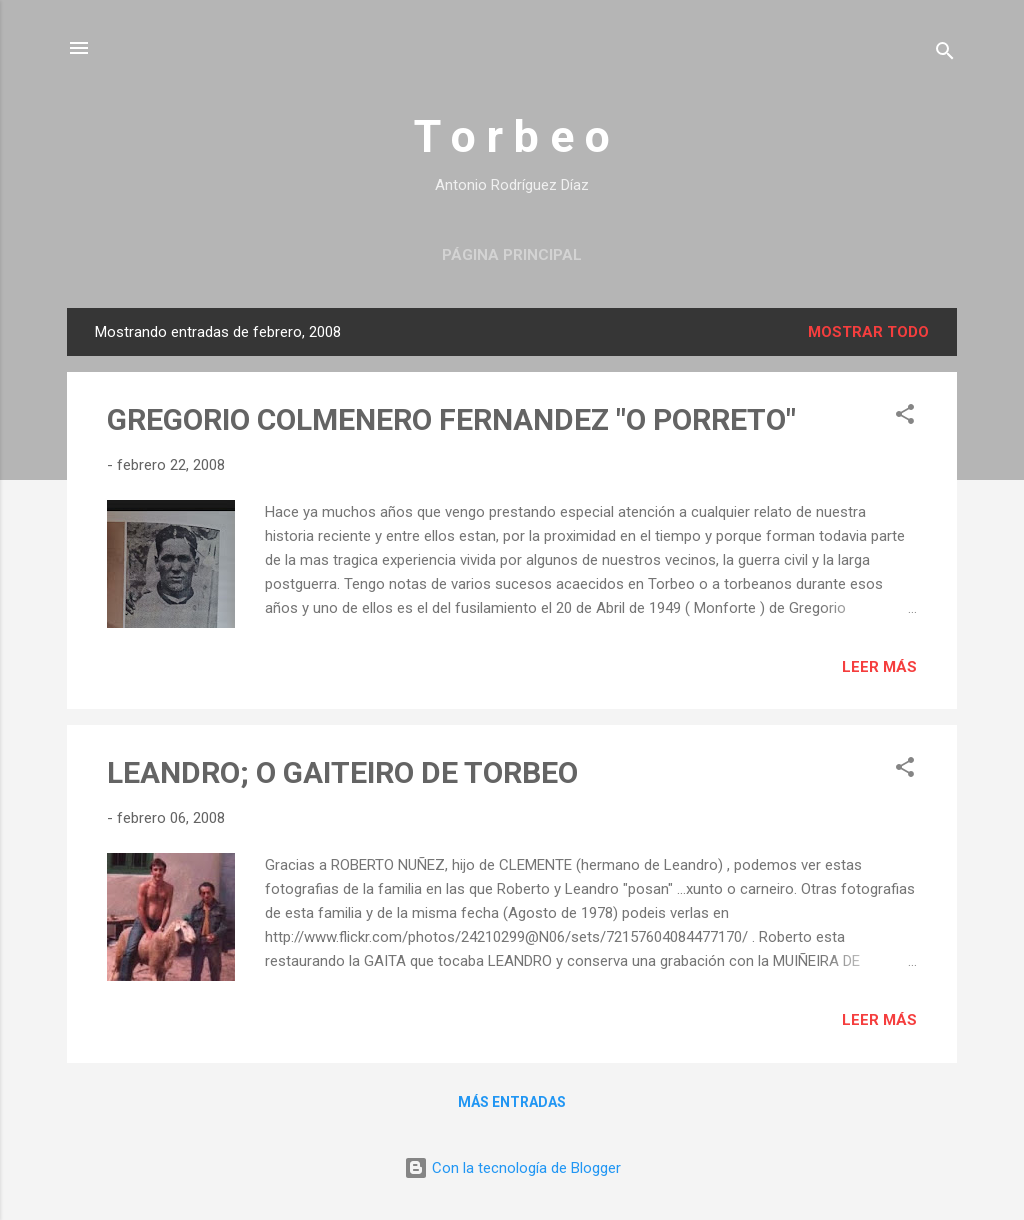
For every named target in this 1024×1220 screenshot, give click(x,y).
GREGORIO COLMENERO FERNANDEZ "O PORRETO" (451, 419)
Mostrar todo (868, 332)
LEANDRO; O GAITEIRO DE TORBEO (342, 772)
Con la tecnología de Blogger (512, 1168)
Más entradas (512, 1102)
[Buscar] (945, 54)
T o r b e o (512, 136)
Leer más (879, 667)
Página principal (512, 255)
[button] (905, 417)
